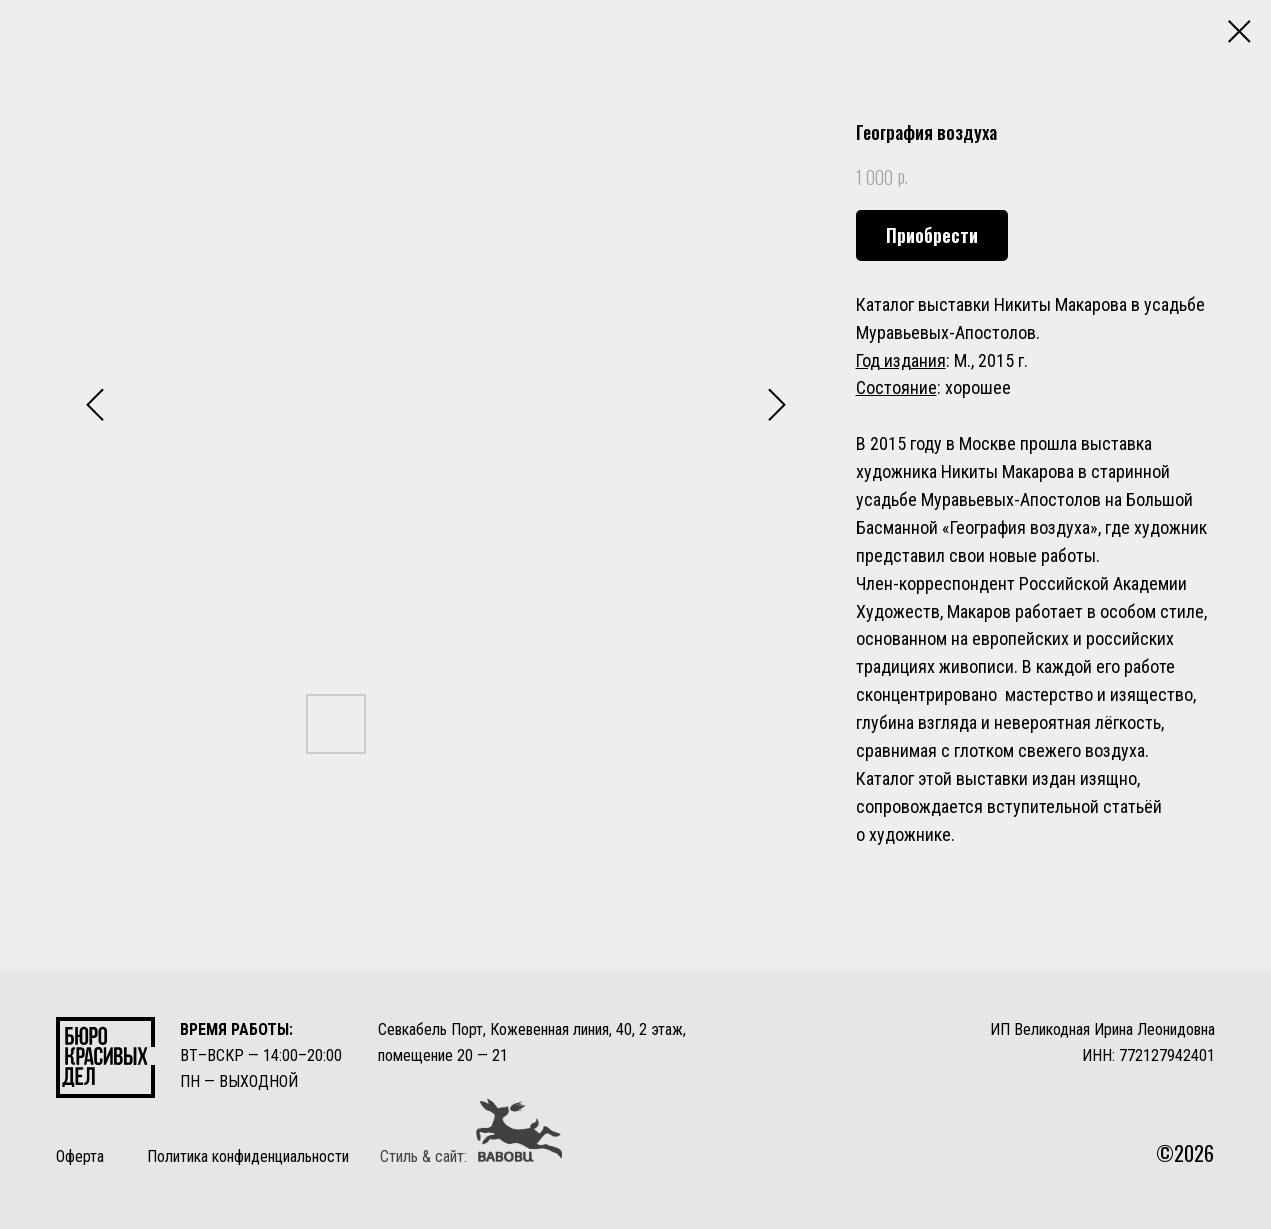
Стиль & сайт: (423, 1156)
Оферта (80, 1156)
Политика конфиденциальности (248, 1156)
